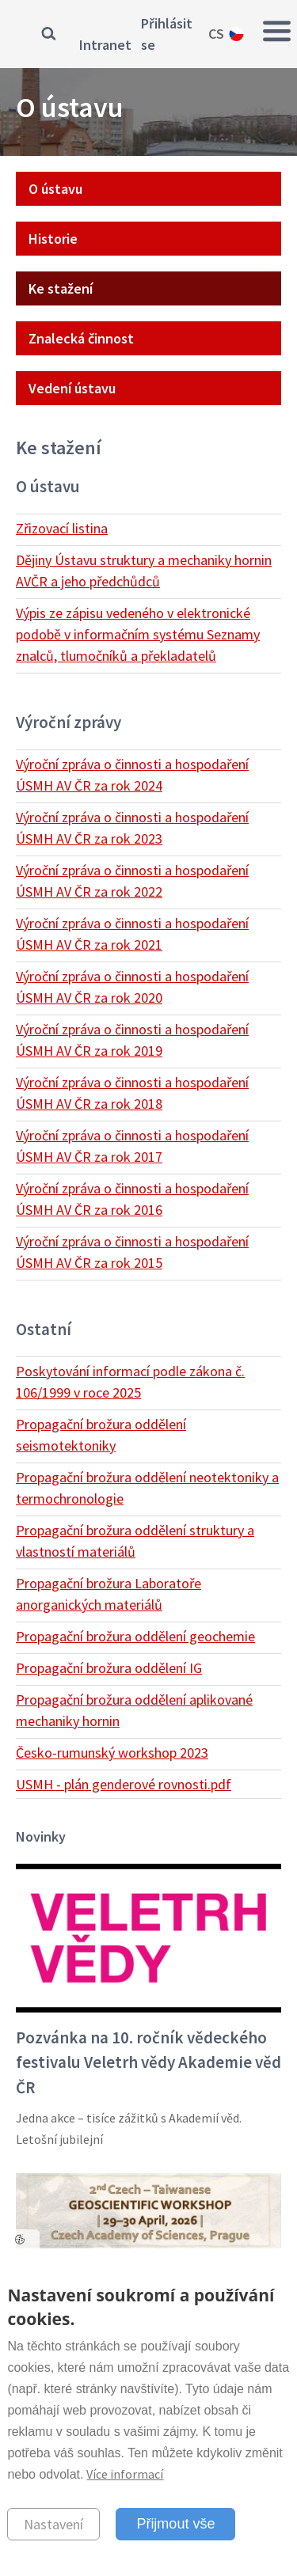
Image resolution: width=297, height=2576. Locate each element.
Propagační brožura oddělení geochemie (135, 1636)
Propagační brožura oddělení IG (109, 1668)
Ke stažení (61, 288)
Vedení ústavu (72, 388)
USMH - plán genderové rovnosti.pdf (123, 1784)
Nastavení (53, 2524)
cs (216, 34)
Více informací (124, 2474)
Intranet (105, 45)
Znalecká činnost (81, 338)
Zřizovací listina (62, 528)
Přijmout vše (175, 2524)
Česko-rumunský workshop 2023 (112, 1752)
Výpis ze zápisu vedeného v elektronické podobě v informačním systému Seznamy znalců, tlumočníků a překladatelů (138, 634)
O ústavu (55, 189)
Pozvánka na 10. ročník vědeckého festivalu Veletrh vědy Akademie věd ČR (148, 2062)
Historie (53, 239)
